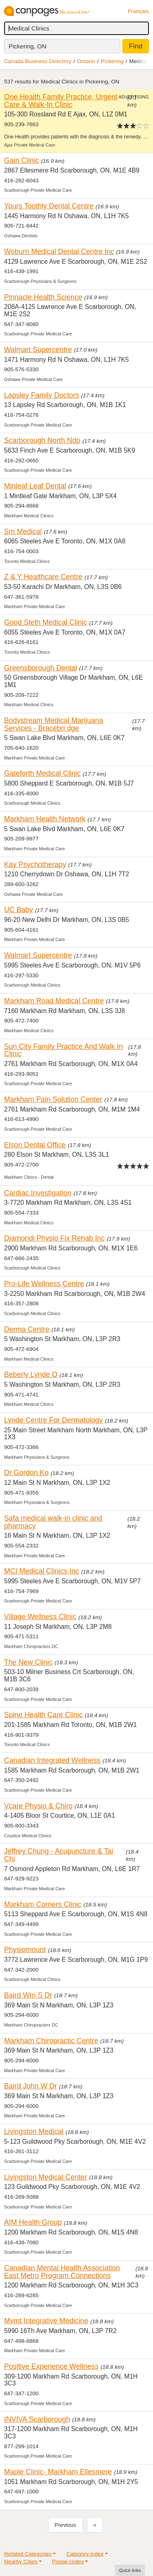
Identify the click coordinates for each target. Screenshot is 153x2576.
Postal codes (68, 2561)
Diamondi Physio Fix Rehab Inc (54, 1238)
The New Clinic (28, 1662)
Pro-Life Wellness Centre (44, 1284)
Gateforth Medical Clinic (42, 773)
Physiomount (25, 1950)
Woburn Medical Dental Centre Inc (59, 251)
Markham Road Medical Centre (54, 1001)
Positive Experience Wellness (51, 2366)
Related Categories (27, 2554)
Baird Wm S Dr (28, 1995)
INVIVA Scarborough (37, 2419)
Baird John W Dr (30, 2086)
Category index (84, 2554)
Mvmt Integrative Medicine (46, 2321)
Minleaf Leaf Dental (35, 486)
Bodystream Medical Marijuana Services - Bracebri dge (53, 724)
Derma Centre (26, 1329)
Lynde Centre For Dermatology (53, 1420)
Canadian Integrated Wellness (52, 1760)
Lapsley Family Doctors (41, 395)
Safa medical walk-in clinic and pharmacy (53, 1522)
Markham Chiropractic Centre (51, 2041)
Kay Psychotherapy (35, 864)
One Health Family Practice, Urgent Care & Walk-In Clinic (61, 101)
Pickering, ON (28, 46)
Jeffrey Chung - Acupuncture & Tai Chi (58, 1855)
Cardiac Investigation (37, 1193)
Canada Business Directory (37, 61)
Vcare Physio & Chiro (38, 1806)
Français (138, 11)
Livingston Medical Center (45, 2177)
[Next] (95, 2524)
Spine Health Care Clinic (43, 1715)
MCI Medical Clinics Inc (41, 1571)
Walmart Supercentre (38, 350)
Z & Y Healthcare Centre (43, 577)
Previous (65, 2525)
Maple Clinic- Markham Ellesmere (58, 2472)
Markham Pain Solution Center (53, 1099)
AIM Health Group (33, 2222)
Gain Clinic (21, 160)
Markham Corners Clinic (43, 1904)
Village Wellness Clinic (40, 1617)
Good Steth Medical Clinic (45, 622)
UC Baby (18, 910)
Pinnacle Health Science (43, 297)
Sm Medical (23, 531)
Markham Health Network (44, 819)
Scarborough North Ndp (42, 440)
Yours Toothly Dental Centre (48, 206)
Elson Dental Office (35, 1145)
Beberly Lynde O (31, 1374)
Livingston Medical (33, 2131)
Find (135, 46)
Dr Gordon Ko (26, 1473)
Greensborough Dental (40, 668)
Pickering (112, 61)
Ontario (86, 61)
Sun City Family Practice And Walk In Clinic (63, 1050)
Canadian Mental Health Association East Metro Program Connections (62, 2272)
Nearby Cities (21, 2561)
